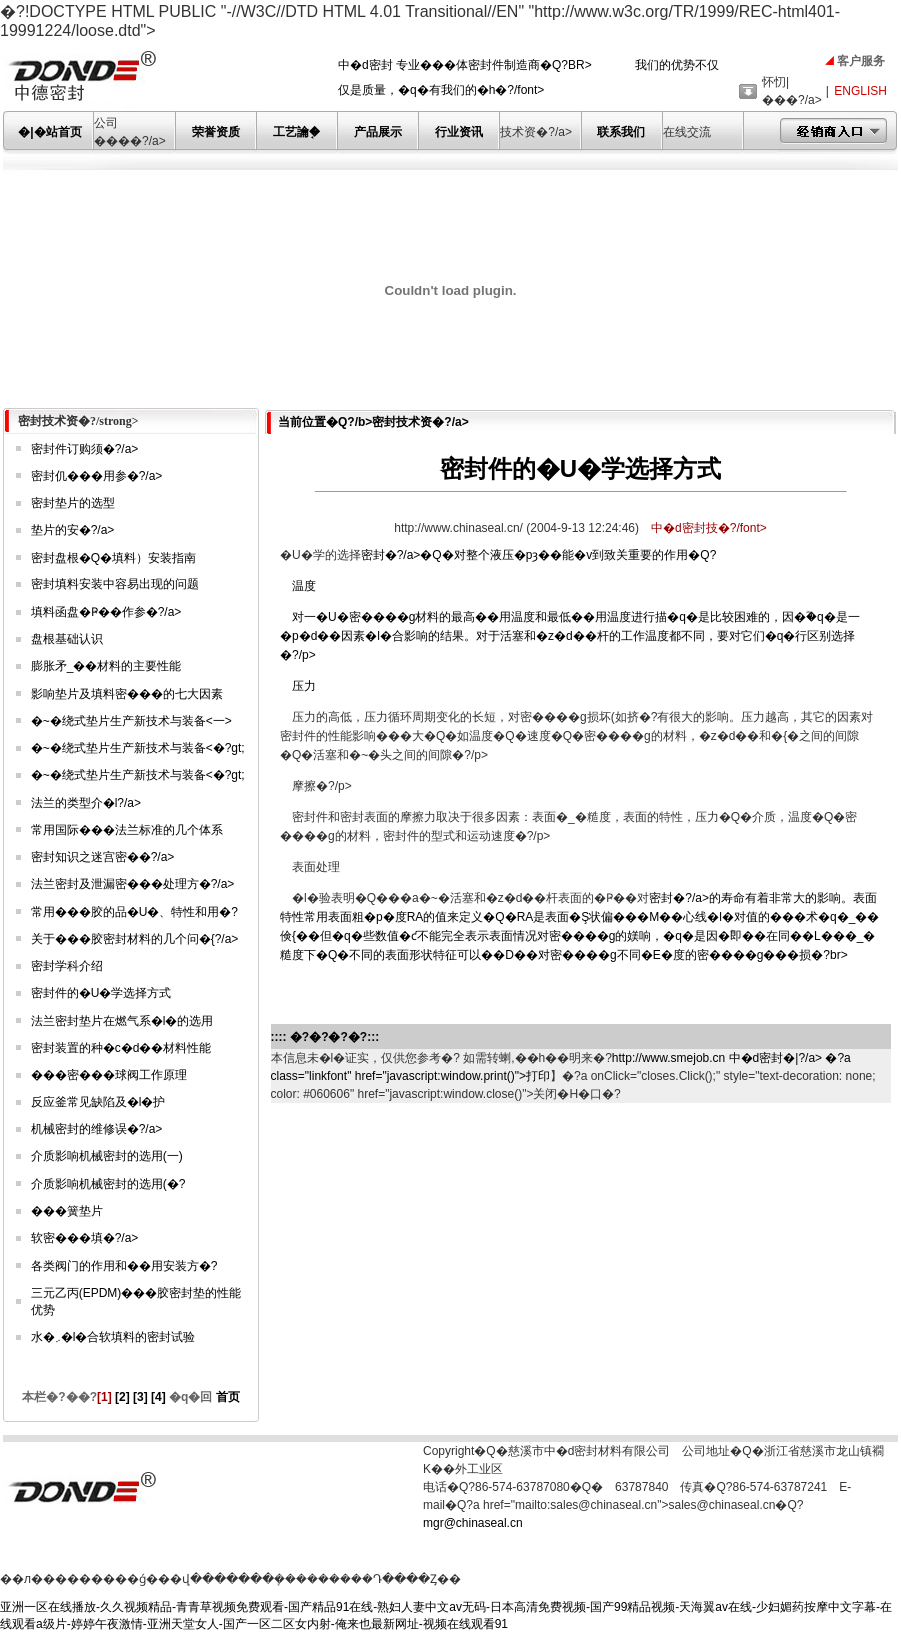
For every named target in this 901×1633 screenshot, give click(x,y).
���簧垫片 (67, 1211)
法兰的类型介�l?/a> (86, 803)
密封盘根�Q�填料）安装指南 (113, 558)
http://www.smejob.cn (668, 1058)
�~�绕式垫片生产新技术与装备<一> (131, 721)
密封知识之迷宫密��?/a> (103, 857)
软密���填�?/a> (85, 1238)
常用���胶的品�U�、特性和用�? (134, 912)
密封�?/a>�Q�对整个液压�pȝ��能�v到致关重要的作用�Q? (580, 606)
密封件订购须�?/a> (85, 449)
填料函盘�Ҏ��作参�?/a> (106, 612)
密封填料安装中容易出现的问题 (115, 584)
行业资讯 (459, 132)
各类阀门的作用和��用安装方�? (124, 1266)
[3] (140, 1397)
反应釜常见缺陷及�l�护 (98, 1102)
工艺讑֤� (296, 132)
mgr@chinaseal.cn (473, 1523)
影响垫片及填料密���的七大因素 (127, 694)
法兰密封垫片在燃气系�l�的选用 (122, 1021)
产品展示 (378, 132)
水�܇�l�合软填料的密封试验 (113, 1337)
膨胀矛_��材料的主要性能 (106, 666)
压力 (304, 686)
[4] (158, 1397)
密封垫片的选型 (73, 503)
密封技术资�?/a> (420, 422)
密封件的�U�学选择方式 (101, 993)
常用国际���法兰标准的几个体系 (127, 830)
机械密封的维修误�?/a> (97, 1129)
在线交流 (687, 132)
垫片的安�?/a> (73, 530)
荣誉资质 (216, 132)
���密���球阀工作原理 (109, 1075)
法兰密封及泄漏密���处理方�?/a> (133, 884)
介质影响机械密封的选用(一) (107, 1156)
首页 (225, 1397)
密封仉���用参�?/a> (97, 476)
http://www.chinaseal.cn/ (460, 528)
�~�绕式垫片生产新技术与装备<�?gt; (138, 748)
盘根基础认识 (67, 639)
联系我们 (621, 132)
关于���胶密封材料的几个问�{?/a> (135, 939)
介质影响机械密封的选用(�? (108, 1184)
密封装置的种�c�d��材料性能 (121, 1048)
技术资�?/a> (536, 132)
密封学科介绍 (67, 966)
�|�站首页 (49, 132)
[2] (122, 1397)
